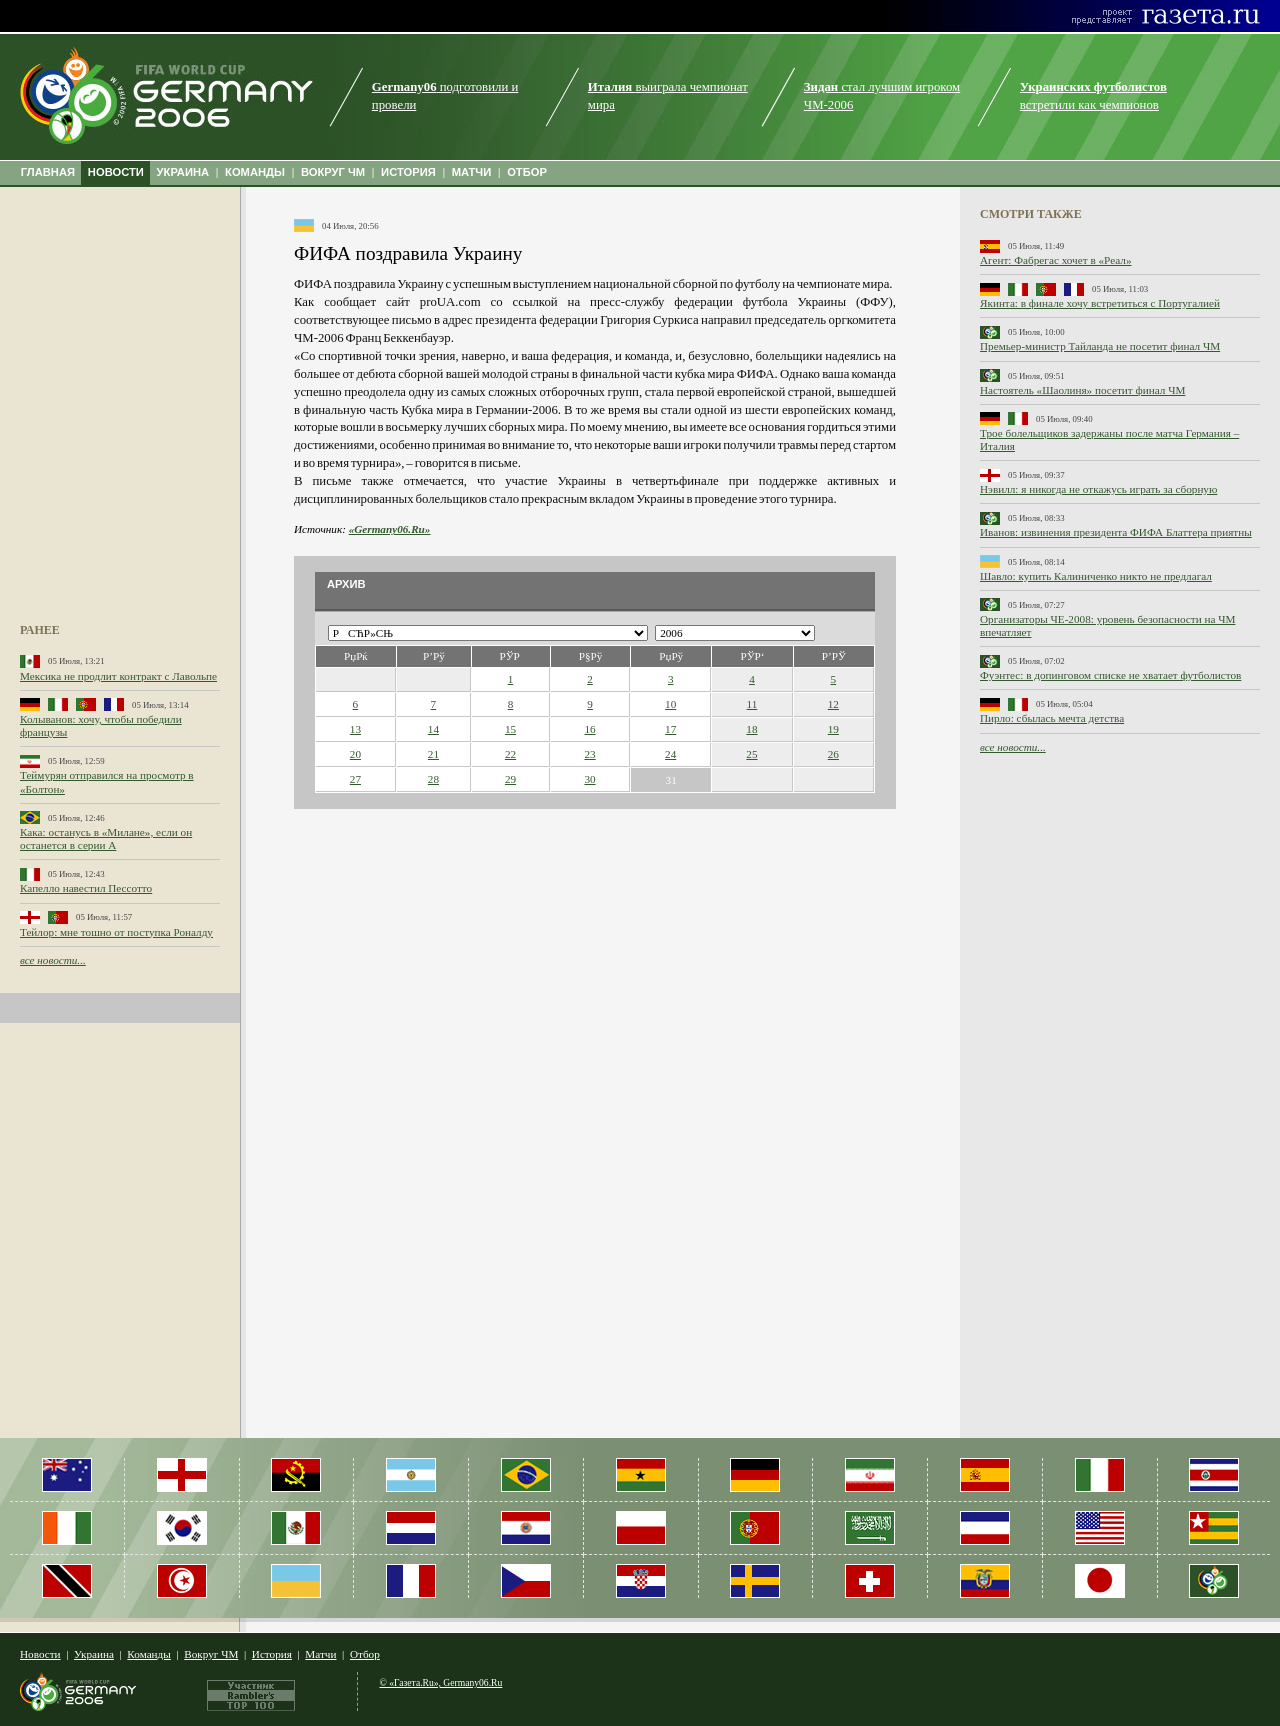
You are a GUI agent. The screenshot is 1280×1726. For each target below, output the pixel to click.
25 (751, 754)
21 (433, 754)
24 (670, 754)
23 (589, 754)
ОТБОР (527, 172)
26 (833, 754)
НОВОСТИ (116, 172)
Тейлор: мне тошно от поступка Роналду (116, 932)
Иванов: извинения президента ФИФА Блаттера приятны (1116, 532)
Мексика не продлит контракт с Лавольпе (118, 676)
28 (433, 779)
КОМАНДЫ (255, 172)
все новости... (53, 960)
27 (355, 779)
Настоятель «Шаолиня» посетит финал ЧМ (1082, 390)
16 (589, 729)
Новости (40, 1654)
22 (510, 754)
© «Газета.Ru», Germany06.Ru (441, 1682)
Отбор (365, 1654)
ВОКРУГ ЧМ (333, 172)
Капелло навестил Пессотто (86, 888)
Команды (148, 1654)
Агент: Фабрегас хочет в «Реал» (1055, 260)
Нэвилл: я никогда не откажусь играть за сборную (1098, 489)
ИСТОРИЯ (408, 172)
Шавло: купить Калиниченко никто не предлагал (1096, 576)
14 (433, 729)
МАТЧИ (472, 172)
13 (355, 729)
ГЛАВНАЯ (48, 172)
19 (833, 729)
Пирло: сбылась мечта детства (1052, 718)
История (272, 1654)
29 (510, 779)
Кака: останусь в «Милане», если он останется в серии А (106, 838)
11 (752, 704)
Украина (94, 1654)
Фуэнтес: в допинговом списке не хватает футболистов (1110, 675)
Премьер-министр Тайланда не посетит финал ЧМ (1100, 346)
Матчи (320, 1654)
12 (833, 704)
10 (670, 704)
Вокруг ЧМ (211, 1654)
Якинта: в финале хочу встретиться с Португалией (1100, 303)
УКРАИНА (183, 172)
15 (510, 729)
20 (355, 754)
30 (589, 779)
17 (670, 729)
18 (751, 729)
